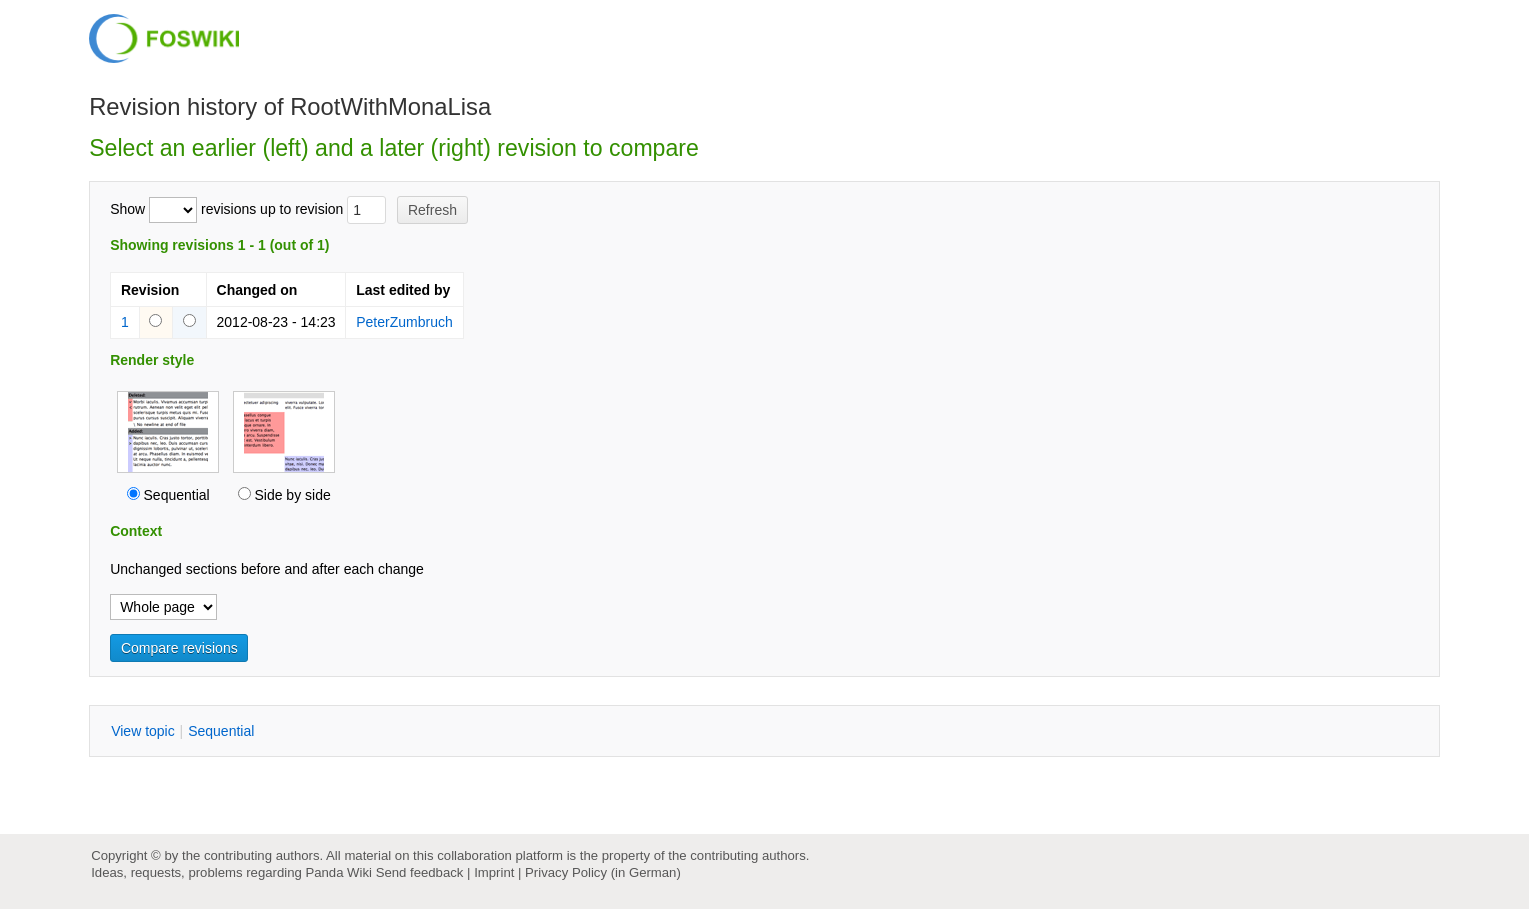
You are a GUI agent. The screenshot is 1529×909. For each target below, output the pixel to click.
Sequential (177, 495)
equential (221, 731)
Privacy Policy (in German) (603, 872)
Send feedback (420, 872)
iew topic (143, 731)
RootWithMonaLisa (390, 106)
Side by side (292, 495)
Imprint (494, 872)
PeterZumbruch (404, 322)
